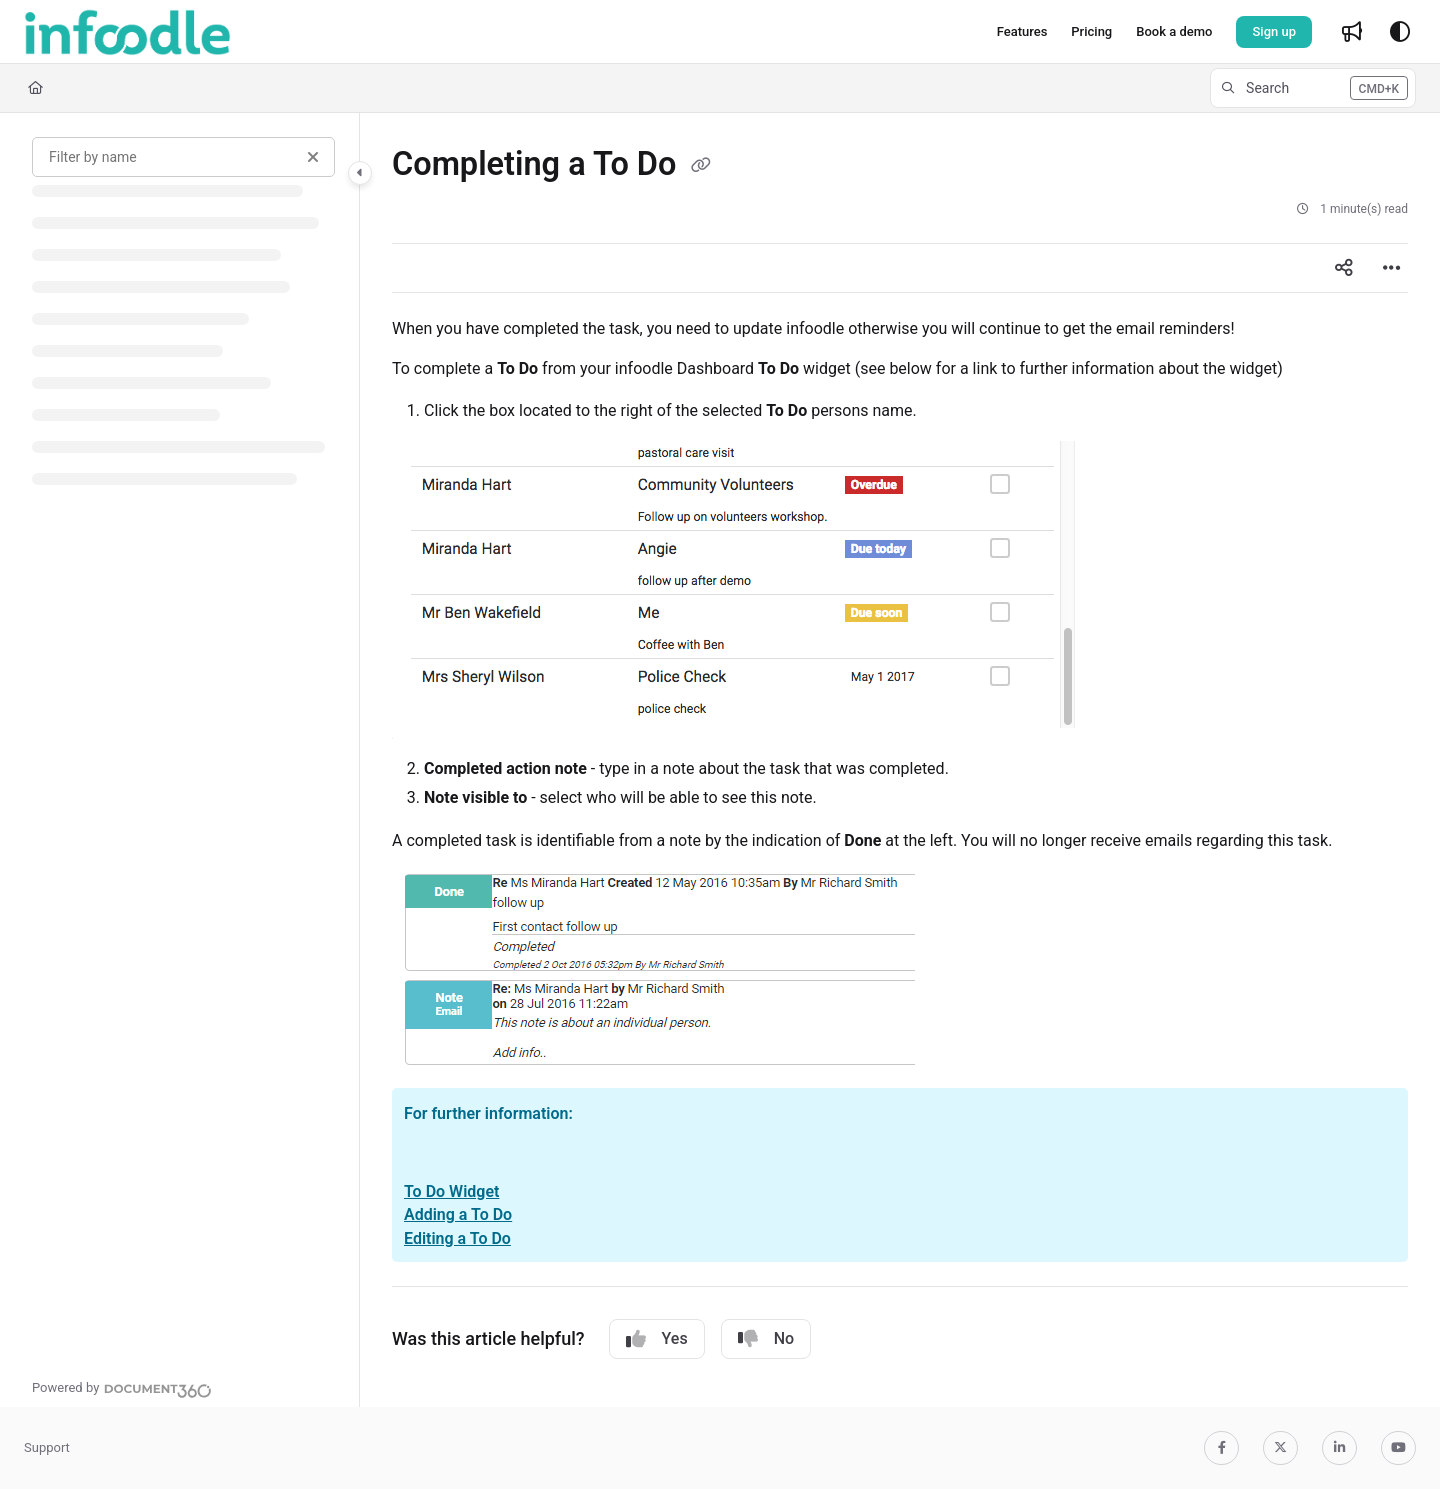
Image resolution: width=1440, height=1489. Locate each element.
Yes (657, 1339)
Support (47, 1447)
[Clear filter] (313, 157)
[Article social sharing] (1344, 268)
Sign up (1274, 31)
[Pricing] (1091, 32)
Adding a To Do (458, 1214)
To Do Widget (451, 1191)
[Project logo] (127, 32)
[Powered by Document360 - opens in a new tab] (122, 1388)
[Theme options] (1400, 32)
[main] (900, 760)
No (766, 1339)
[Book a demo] (1174, 32)
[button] (1313, 88)
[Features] (1022, 32)
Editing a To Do (457, 1238)
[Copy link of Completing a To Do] (701, 166)
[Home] (35, 88)
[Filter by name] (183, 157)
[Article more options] (1392, 268)
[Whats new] (1352, 32)
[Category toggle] (360, 173)
